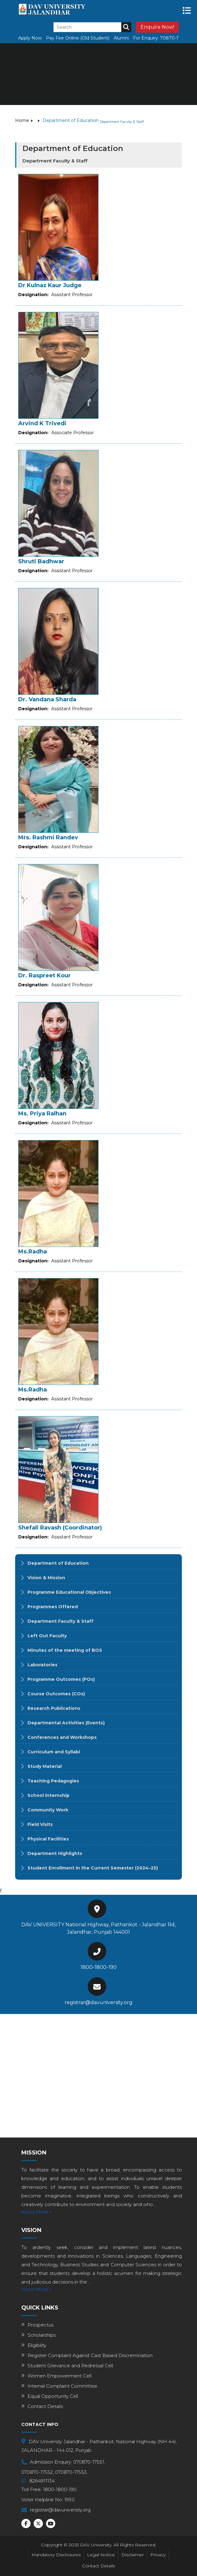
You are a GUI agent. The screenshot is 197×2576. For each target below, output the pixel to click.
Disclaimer (132, 2554)
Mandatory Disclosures (56, 2554)
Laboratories (42, 1665)
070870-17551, (89, 2462)
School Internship (48, 1795)
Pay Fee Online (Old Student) (77, 38)
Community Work (47, 1810)
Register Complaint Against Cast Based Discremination (90, 2355)
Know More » (36, 2212)
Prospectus (40, 2325)
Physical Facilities (48, 1839)
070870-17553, (71, 2472)
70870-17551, (174, 38)
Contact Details (45, 2406)
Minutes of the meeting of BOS (64, 1650)
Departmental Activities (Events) (66, 1723)
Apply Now (30, 38)
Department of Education (58, 1563)
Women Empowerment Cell (59, 2376)
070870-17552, (37, 2472)
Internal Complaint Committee (62, 2386)
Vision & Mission (46, 1577)
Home (22, 120)
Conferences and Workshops (62, 1737)
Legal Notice (101, 2554)
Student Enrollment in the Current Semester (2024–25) (92, 1868)
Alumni (121, 38)
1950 (69, 2500)
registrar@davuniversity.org (98, 2002)
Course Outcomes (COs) (56, 1694)
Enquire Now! (157, 27)
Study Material (44, 1766)
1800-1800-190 (99, 1967)
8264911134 (42, 2481)
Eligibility (36, 2345)
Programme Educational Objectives (69, 1592)
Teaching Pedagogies (53, 1781)
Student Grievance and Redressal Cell (70, 2365)
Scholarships (41, 2335)
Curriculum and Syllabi (53, 1752)
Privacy (158, 2554)
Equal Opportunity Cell (52, 2396)
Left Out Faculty (47, 1635)
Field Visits (40, 1824)
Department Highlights (54, 1853)
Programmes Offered (52, 1606)
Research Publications (53, 1708)
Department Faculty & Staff (60, 1621)
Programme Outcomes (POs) (61, 1679)
